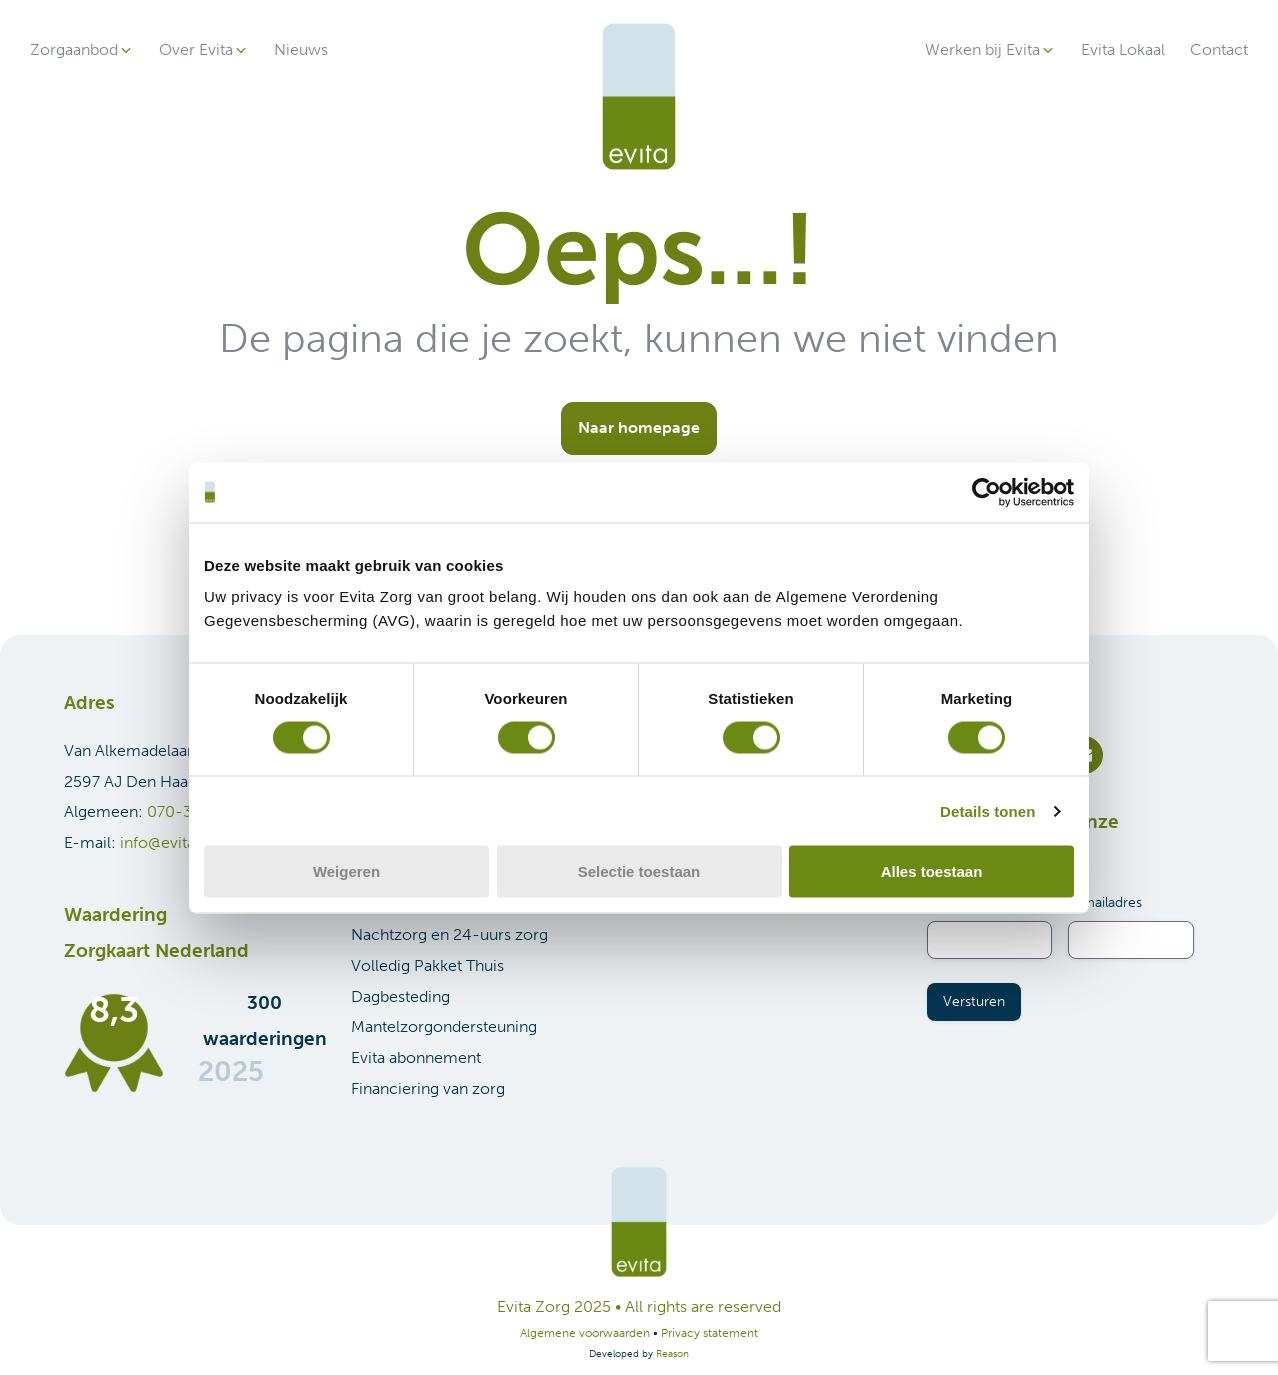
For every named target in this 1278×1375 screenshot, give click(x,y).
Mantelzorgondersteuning (444, 1026)
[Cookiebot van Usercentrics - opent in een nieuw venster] (986, 492)
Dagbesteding (400, 996)
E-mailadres (1105, 902)
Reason (672, 1354)
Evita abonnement (416, 1057)
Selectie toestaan (639, 871)
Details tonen (987, 810)
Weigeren (346, 871)
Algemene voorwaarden (585, 1333)
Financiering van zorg (428, 1088)
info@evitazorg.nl (182, 842)
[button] (82, 50)
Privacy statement (709, 1333)
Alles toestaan (932, 871)
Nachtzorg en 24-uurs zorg (449, 934)
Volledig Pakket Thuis (427, 965)
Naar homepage (639, 427)
